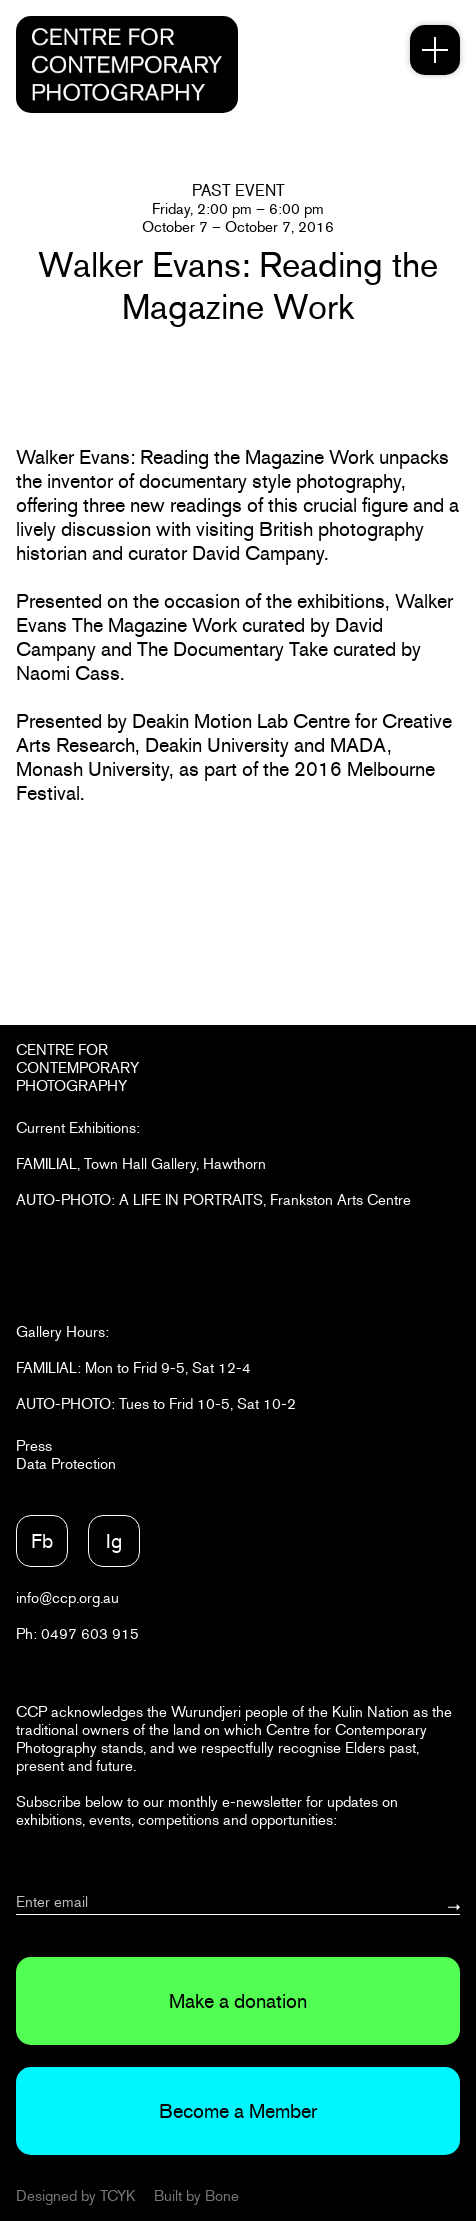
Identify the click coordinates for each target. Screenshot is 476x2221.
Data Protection (66, 1463)
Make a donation (238, 2001)
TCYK (117, 2195)
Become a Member (238, 2111)
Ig (114, 1541)
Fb (42, 1541)
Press (34, 1445)
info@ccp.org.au (67, 1597)
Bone (222, 2195)
